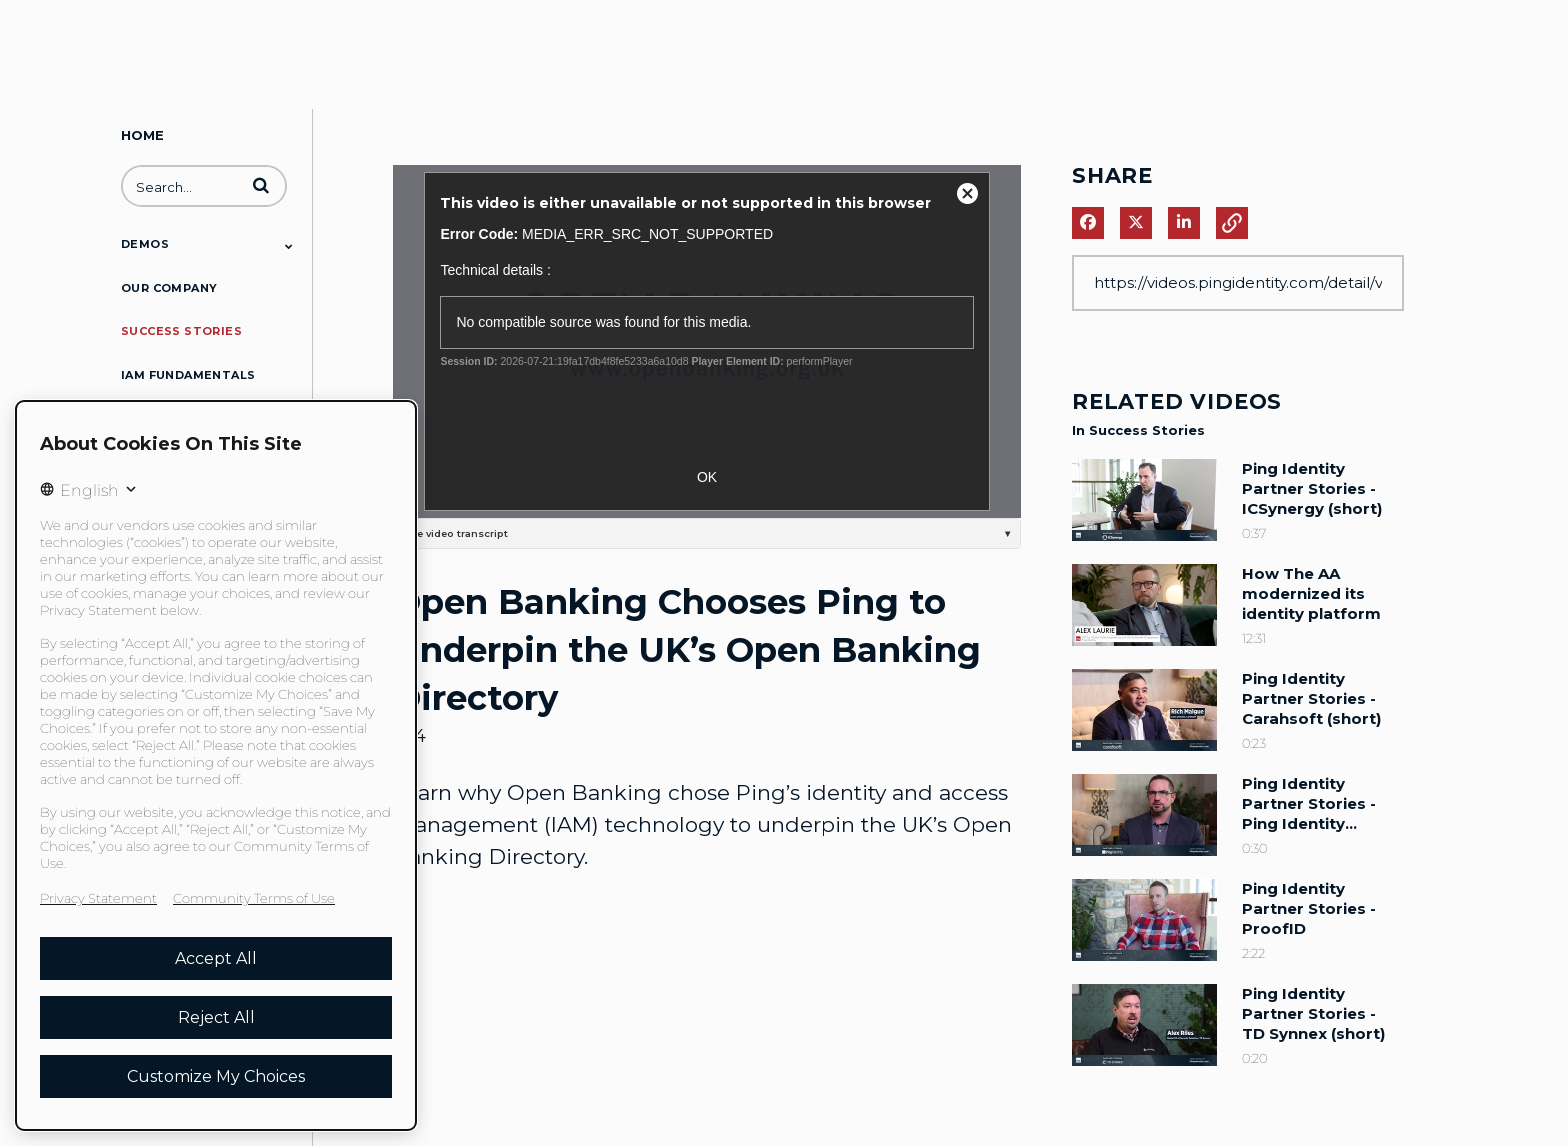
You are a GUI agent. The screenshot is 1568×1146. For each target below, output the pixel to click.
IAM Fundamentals (188, 375)
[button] (261, 185)
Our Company (169, 288)
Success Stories (181, 331)
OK (707, 477)
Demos (145, 244)
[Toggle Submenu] (289, 246)
